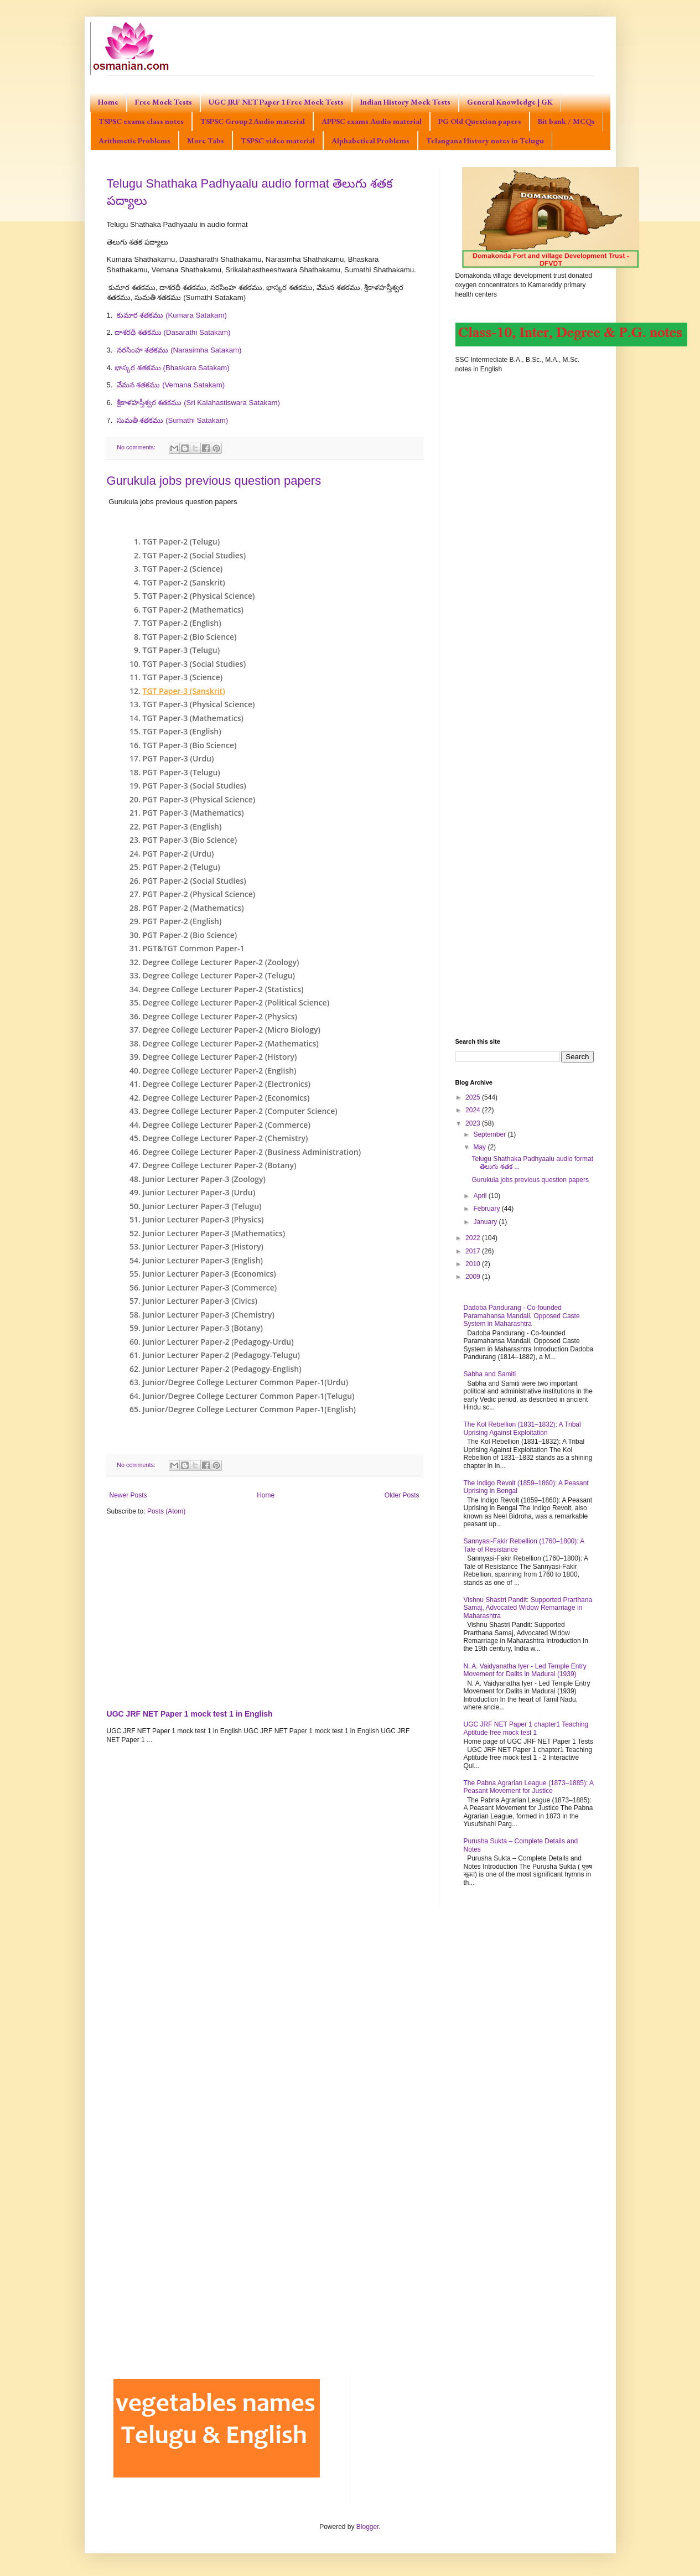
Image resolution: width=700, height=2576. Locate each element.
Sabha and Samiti (490, 1374)
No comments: (137, 447)
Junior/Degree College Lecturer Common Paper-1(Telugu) (249, 1396)
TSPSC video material (278, 141)
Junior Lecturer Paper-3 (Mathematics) (214, 1233)
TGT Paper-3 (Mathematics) (193, 718)
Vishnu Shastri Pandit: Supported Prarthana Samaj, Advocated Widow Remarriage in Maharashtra (528, 1608)
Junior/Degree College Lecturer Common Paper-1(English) (249, 1409)
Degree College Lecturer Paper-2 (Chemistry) (225, 1138)
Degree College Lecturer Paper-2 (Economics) (226, 1097)
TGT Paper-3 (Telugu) (181, 650)
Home (108, 102)
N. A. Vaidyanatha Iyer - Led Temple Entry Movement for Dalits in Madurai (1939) (525, 1670)
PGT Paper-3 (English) (182, 826)
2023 (473, 1123)
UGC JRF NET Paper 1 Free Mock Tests (276, 102)
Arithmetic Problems (134, 141)
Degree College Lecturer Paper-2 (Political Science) (236, 1002)
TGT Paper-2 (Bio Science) (190, 636)
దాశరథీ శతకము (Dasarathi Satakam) (172, 332)
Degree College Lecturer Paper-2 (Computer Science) (240, 1111)
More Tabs (205, 141)
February (487, 1208)
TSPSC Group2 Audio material (252, 121)
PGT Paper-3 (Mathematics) (193, 812)
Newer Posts (128, 1495)
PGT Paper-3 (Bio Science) (190, 840)
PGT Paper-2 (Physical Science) (199, 894)
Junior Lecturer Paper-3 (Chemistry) (209, 1314)
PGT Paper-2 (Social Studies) (194, 880)
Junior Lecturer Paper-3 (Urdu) (199, 1192)
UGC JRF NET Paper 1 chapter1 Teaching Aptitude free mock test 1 (526, 1728)
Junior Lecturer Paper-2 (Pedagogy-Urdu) (218, 1341)
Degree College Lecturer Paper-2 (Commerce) (226, 1124)
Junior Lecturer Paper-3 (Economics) (209, 1273)
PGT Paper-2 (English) (182, 921)
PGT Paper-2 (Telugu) (181, 867)
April (480, 1196)
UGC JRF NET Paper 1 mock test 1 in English (190, 1713)
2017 (473, 1251)
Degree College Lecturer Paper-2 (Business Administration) (252, 1152)
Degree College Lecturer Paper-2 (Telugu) (219, 975)
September (490, 1134)
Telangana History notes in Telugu (485, 141)
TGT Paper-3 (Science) (183, 677)
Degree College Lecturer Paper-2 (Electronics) (227, 1084)
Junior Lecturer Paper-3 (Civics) (200, 1300)
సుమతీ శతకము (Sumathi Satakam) (172, 420)
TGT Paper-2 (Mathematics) (193, 609)
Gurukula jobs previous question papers (214, 481)
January (486, 1222)
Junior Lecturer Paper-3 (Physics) (203, 1219)
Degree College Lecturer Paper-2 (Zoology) (221, 962)
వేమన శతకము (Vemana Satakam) (171, 385)
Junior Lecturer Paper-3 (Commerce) (210, 1287)
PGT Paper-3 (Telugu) (181, 772)
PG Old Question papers (479, 121)
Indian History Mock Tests (405, 102)
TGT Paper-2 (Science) (183, 568)
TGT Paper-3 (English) (182, 731)
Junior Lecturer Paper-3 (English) (203, 1260)
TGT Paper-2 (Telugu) (181, 541)
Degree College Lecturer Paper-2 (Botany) (220, 1165)
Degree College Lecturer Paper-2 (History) (220, 1056)
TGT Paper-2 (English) (182, 623)
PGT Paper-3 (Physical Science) (199, 799)
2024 (473, 1110)
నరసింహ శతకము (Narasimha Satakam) (179, 350)
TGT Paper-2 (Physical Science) (199, 595)
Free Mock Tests (163, 102)
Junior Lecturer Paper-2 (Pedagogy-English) (222, 1369)
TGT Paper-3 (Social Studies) (194, 664)
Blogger (367, 2527)
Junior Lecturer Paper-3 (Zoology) (204, 1179)
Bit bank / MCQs (566, 121)
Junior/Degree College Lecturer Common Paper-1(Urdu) (246, 1382)
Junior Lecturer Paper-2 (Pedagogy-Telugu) (221, 1355)
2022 (473, 1238)
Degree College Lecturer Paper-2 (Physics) (220, 1016)
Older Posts (402, 1495)
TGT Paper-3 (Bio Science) (190, 745)
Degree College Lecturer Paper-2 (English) (220, 1070)
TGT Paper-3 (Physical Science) (199, 704)
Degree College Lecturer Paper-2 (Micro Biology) (231, 1029)
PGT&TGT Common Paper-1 (194, 948)
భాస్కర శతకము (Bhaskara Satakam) (172, 368)
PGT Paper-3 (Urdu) (178, 758)
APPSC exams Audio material (372, 121)
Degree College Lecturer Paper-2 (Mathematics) (231, 1043)
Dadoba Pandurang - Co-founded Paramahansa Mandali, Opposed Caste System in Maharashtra (522, 1316)
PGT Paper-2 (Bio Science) (190, 935)
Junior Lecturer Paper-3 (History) (203, 1246)
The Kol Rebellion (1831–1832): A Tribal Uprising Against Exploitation (522, 1428)
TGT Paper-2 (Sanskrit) (184, 582)
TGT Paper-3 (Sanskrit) (184, 691)
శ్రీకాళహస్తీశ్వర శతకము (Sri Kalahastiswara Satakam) (198, 402)
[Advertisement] (264, 1610)
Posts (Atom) (166, 1511)
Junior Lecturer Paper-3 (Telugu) (202, 1206)
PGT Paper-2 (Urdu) (178, 853)
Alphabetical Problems (370, 141)
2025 (473, 1097)
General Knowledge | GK (510, 102)
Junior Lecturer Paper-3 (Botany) (203, 1328)
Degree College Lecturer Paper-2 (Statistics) (223, 989)
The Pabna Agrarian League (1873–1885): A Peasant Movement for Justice (529, 1787)
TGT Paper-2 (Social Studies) (194, 555)
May (480, 1147)
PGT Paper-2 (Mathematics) (193, 908)
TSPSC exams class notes (141, 121)
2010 (473, 1264)
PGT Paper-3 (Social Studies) (194, 785)
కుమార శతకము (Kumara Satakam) (172, 315)
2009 (473, 1277)
